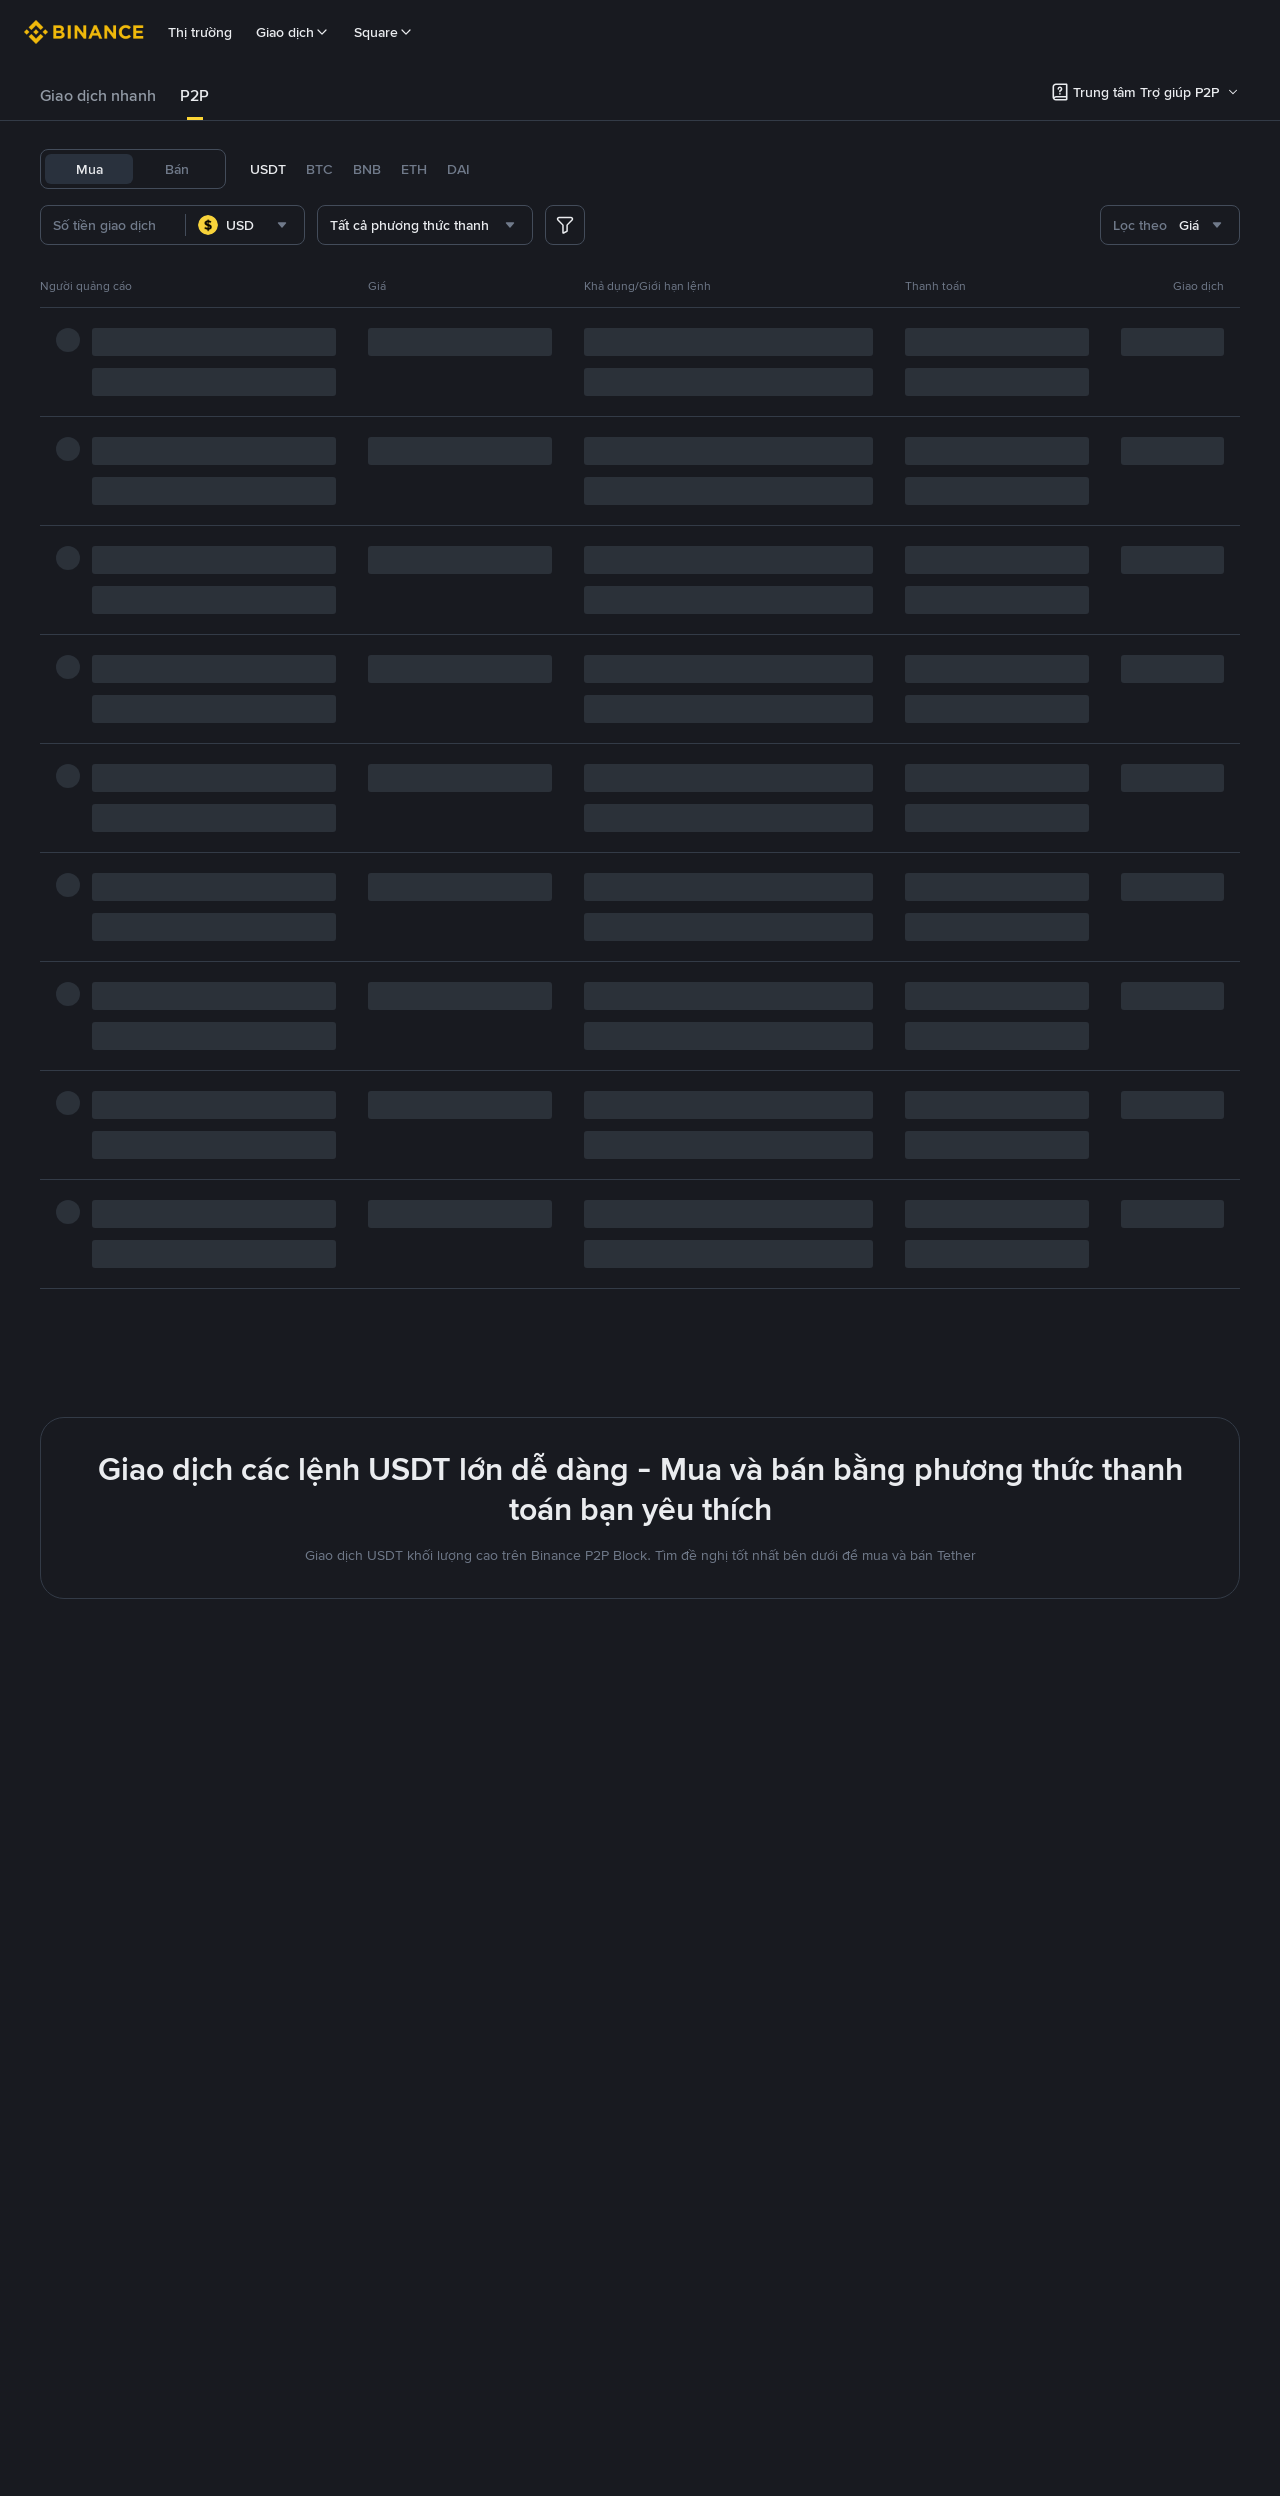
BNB (367, 169)
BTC (319, 169)
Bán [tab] (177, 169)
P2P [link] (194, 95)
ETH (414, 169)
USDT (268, 169)
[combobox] (278, 225)
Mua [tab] (89, 169)
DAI (458, 169)
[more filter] (565, 225)
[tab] (98, 96)
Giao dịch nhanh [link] (98, 95)
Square (384, 32)
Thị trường (200, 32)
